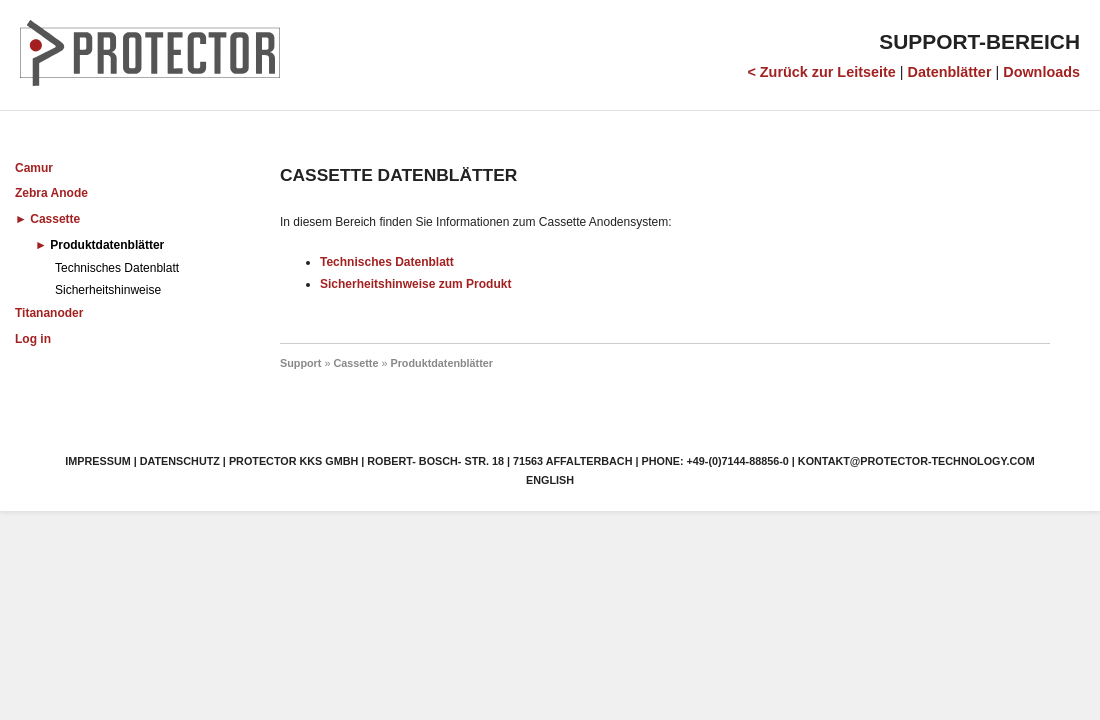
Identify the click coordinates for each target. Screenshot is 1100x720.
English (550, 480)
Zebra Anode (51, 193)
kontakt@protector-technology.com (916, 461)
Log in (33, 339)
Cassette (55, 219)
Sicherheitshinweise (108, 290)
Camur (34, 168)
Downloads (1041, 72)
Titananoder (49, 313)
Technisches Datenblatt (117, 268)
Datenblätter (950, 72)
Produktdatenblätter (107, 245)
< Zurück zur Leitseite (821, 72)
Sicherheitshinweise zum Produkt (415, 284)
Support (300, 363)
